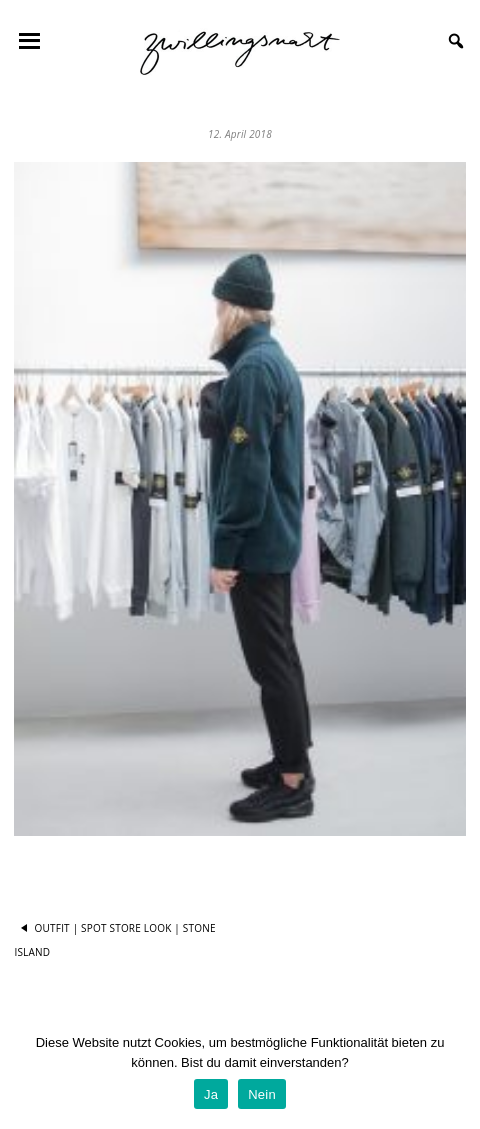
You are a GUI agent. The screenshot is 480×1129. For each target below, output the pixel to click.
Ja (211, 1094)
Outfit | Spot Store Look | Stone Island (114, 939)
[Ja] (455, 1074)
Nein (262, 1094)
